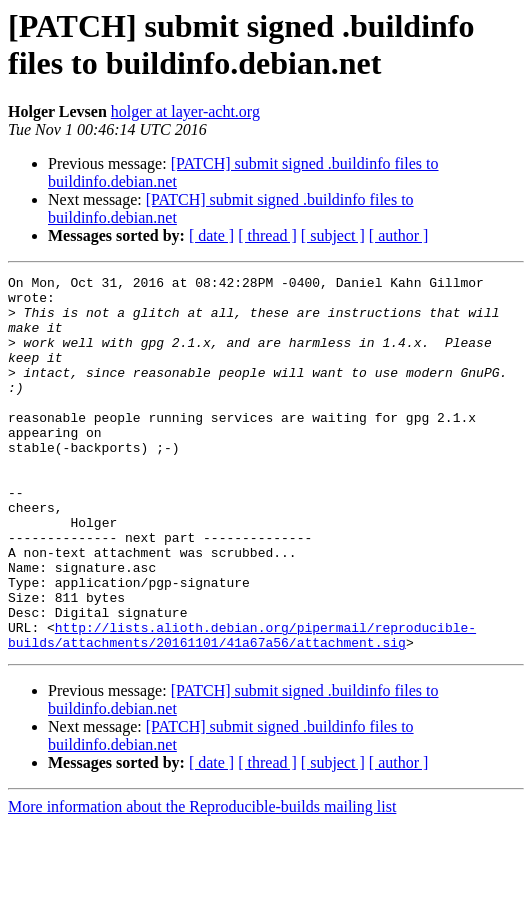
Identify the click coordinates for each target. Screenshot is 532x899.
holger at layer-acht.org (185, 111)
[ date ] (211, 235)
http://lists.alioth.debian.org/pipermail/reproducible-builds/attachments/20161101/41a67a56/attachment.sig (242, 708)
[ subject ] (333, 235)
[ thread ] (267, 235)
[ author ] (399, 235)
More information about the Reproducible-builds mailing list (202, 881)
